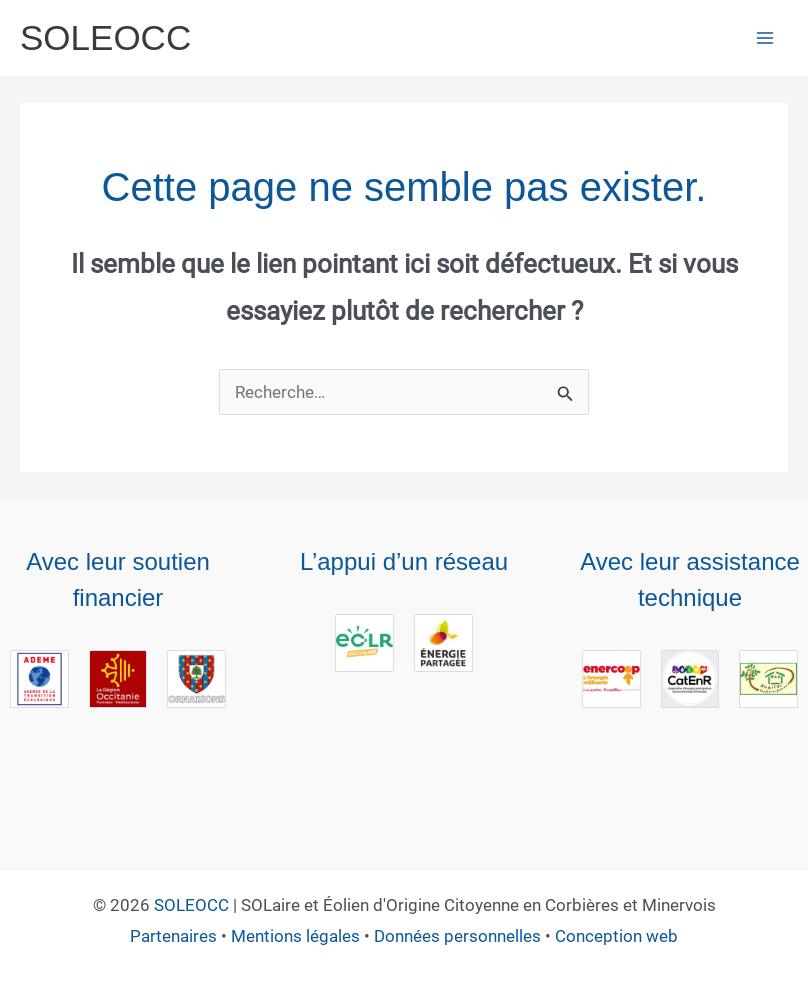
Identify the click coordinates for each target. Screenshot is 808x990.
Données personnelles (457, 936)
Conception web (616, 936)
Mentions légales (295, 936)
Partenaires (173, 936)
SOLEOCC (191, 905)
